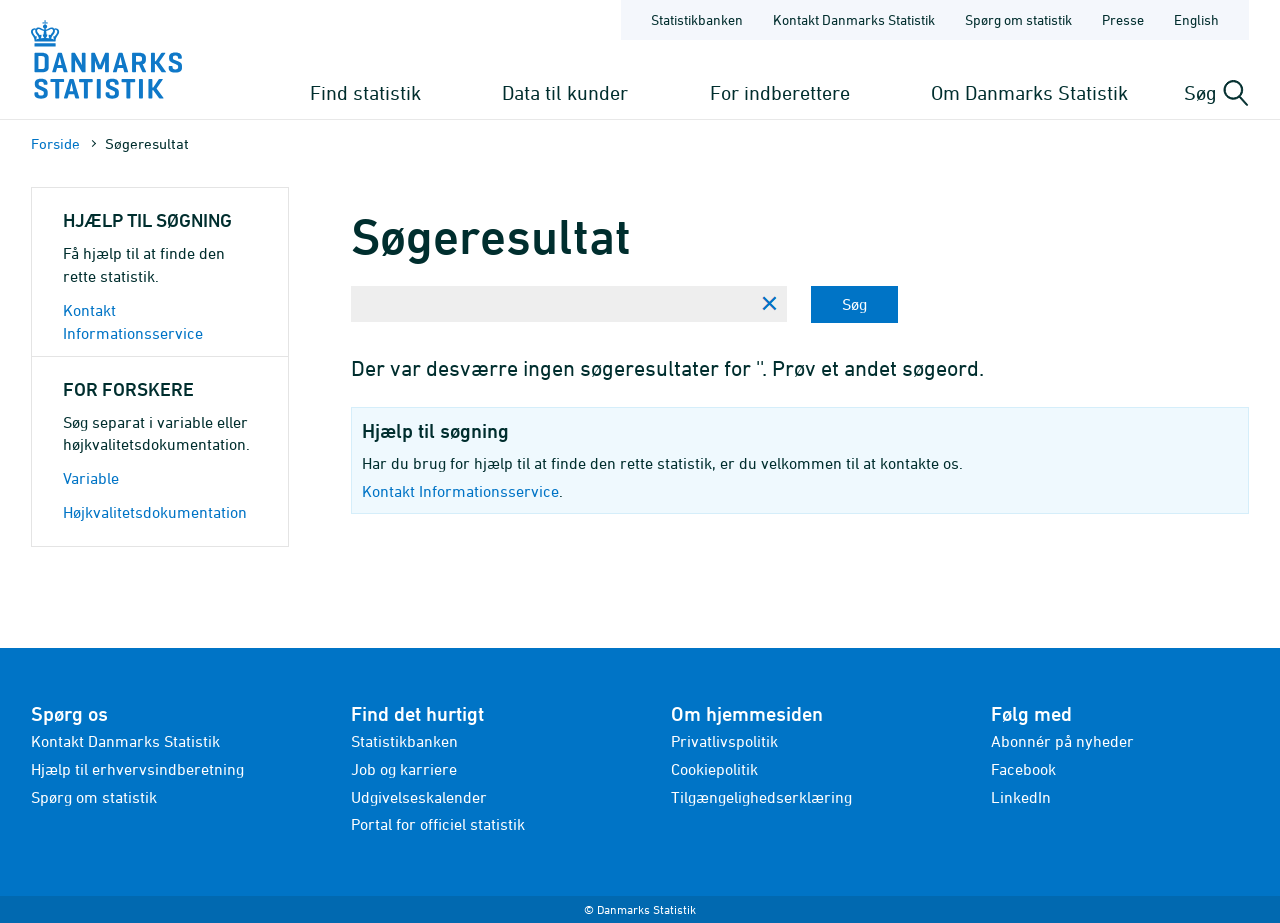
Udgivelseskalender (419, 797)
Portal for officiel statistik (438, 824)
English (1196, 19)
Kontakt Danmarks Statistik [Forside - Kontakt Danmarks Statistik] (854, 19)
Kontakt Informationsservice (460, 491)
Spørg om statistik (94, 797)
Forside (55, 143)
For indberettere (780, 92)
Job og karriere (404, 769)
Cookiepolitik (714, 769)
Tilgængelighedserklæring (761, 797)
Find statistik (365, 92)
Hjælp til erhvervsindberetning (137, 769)
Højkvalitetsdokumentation (155, 512)
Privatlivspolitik (724, 741)
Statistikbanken (697, 19)
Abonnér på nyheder (1062, 741)
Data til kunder (565, 92)
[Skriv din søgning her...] (551, 304)
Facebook (1023, 769)
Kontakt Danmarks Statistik (125, 741)
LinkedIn (1021, 797)
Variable (91, 478)
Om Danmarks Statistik (1029, 92)
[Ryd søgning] (769, 304)
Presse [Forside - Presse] (1123, 19)
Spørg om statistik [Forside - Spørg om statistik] (1018, 19)
